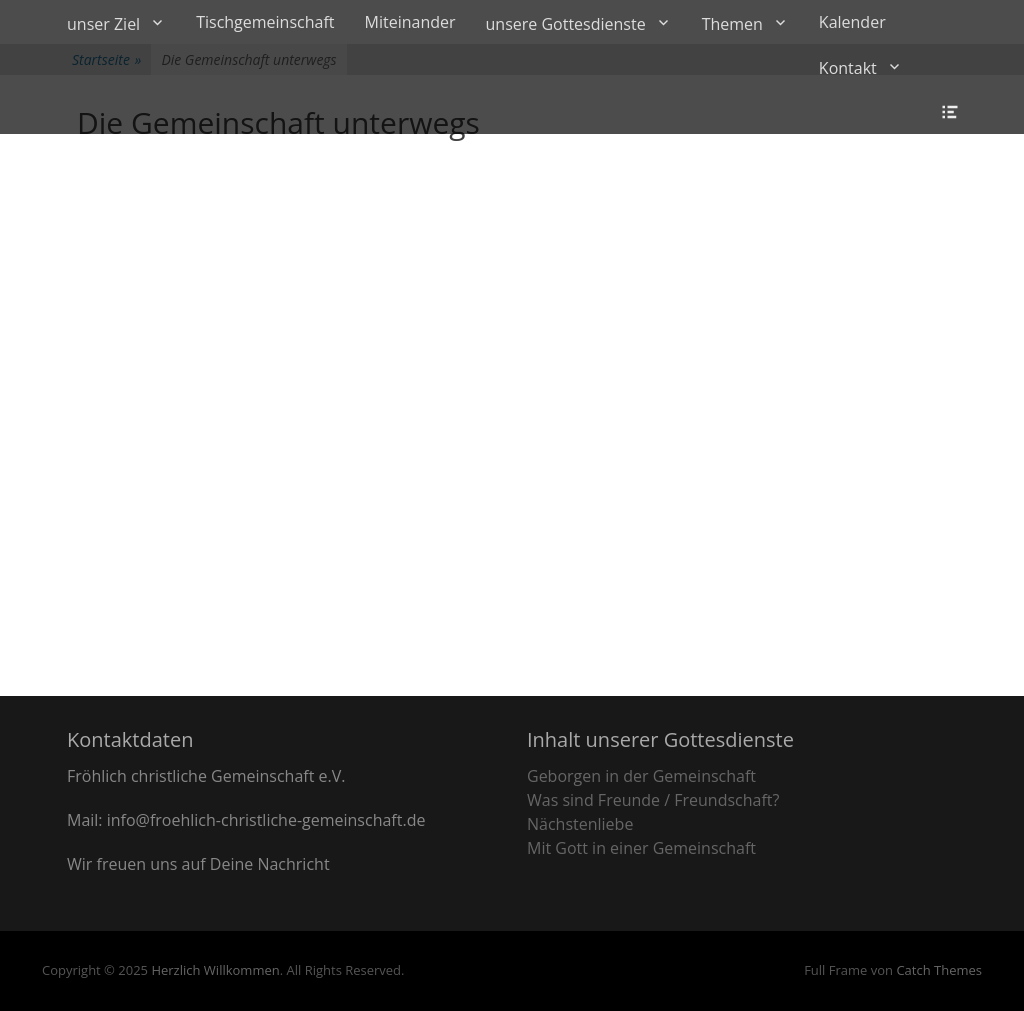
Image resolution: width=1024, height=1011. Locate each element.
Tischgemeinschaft (265, 22)
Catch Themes (939, 970)
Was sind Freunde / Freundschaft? (653, 800)
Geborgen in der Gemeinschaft (641, 776)
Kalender (852, 22)
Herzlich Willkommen (215, 970)
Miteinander (410, 22)
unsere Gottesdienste (566, 24)
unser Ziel (103, 24)
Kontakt (848, 68)
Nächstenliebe (580, 824)
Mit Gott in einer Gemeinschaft (641, 848)
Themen (732, 24)
